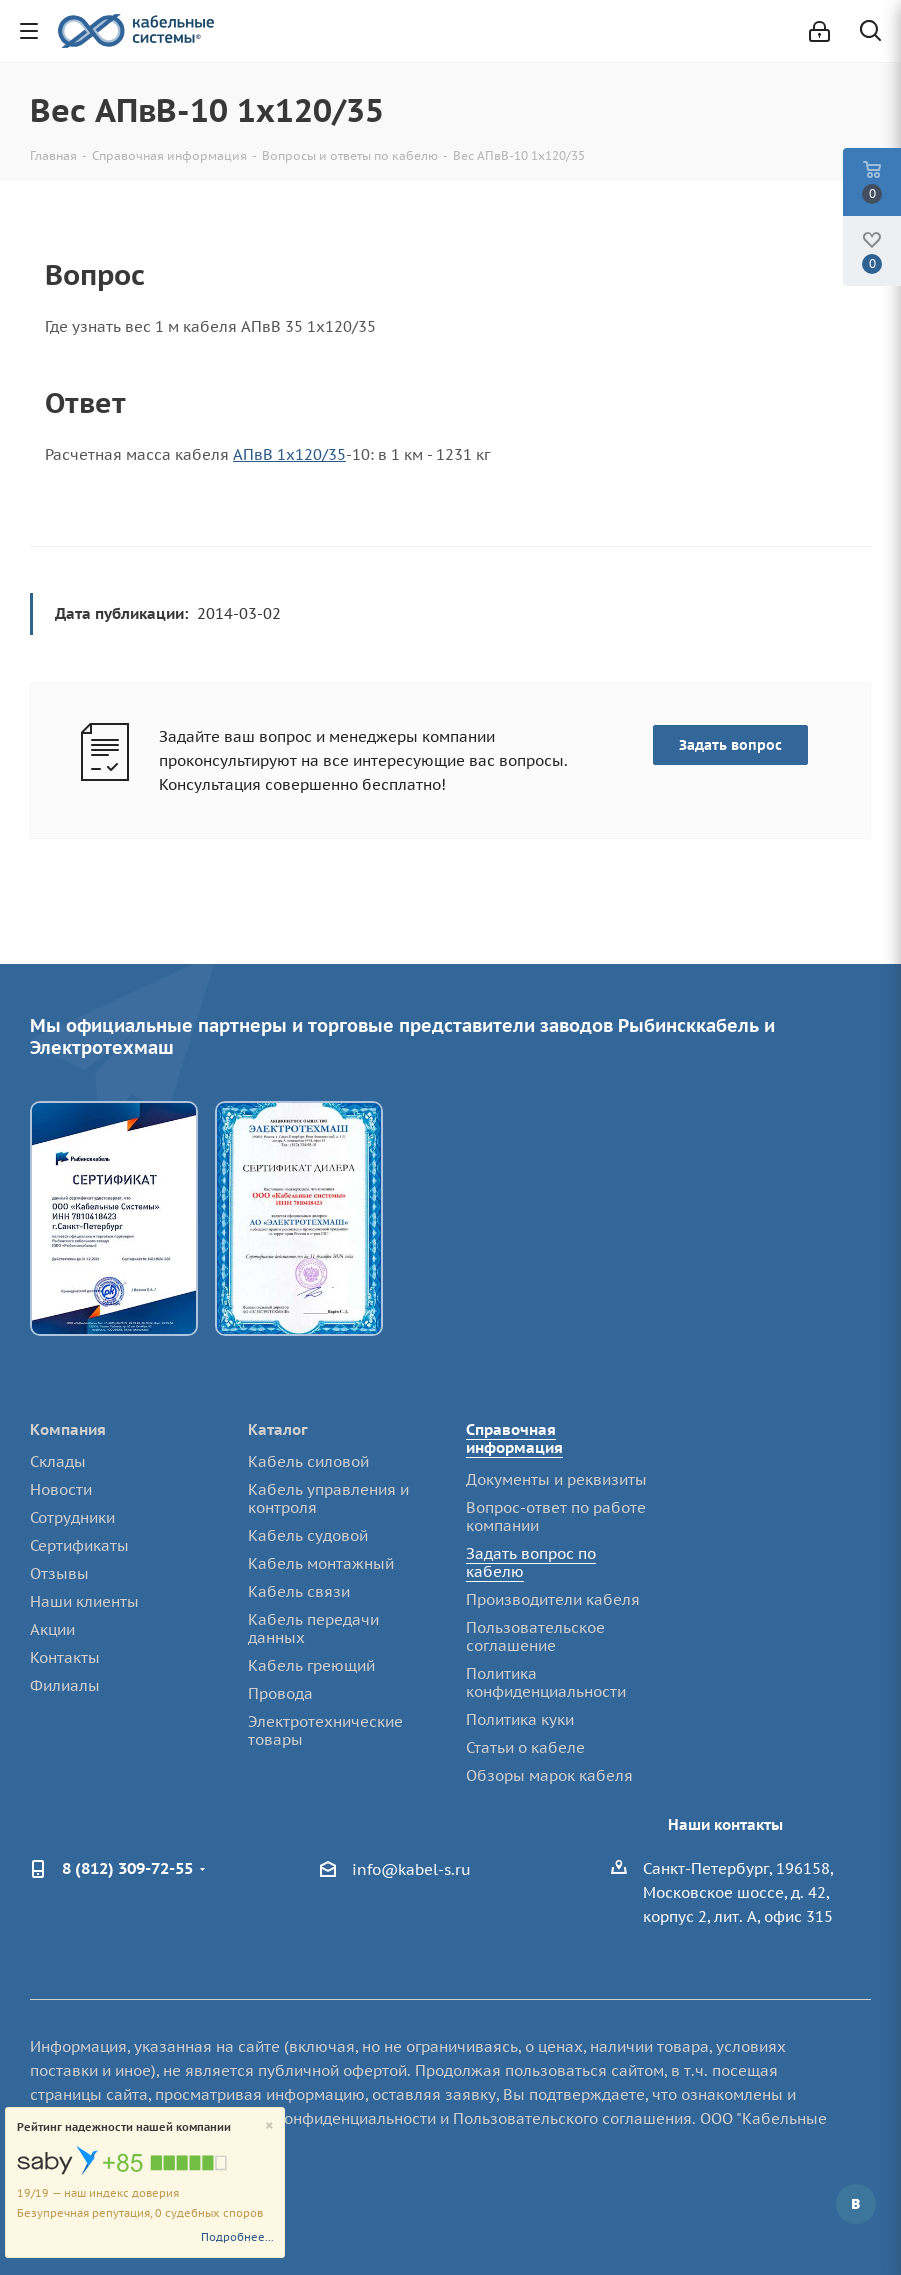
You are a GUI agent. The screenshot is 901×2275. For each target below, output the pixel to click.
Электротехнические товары (325, 1730)
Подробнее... (237, 2237)
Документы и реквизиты (556, 1479)
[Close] (269, 2126)
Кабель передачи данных (313, 1628)
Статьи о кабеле (525, 1747)
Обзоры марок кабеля (549, 1775)
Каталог (278, 1429)
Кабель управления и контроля (328, 1498)
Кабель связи (299, 1591)
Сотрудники (72, 1517)
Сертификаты (79, 1545)
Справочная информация (514, 1438)
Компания (68, 1429)
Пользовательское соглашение (535, 1636)
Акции (52, 1629)
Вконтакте (856, 2204)
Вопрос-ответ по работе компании (556, 1516)
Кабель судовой (308, 1535)
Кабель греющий (311, 1665)
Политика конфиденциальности (546, 1682)
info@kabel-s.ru (411, 1870)
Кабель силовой (308, 1461)
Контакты (65, 1657)
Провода (280, 1693)
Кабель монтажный (321, 1563)
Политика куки (520, 1719)
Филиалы (65, 1685)
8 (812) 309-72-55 (127, 1868)
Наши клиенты (84, 1601)
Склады (58, 1461)
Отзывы (59, 1573)
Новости (61, 1489)
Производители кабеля (553, 1599)
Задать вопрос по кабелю (531, 1562)
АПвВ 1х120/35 (289, 454)
